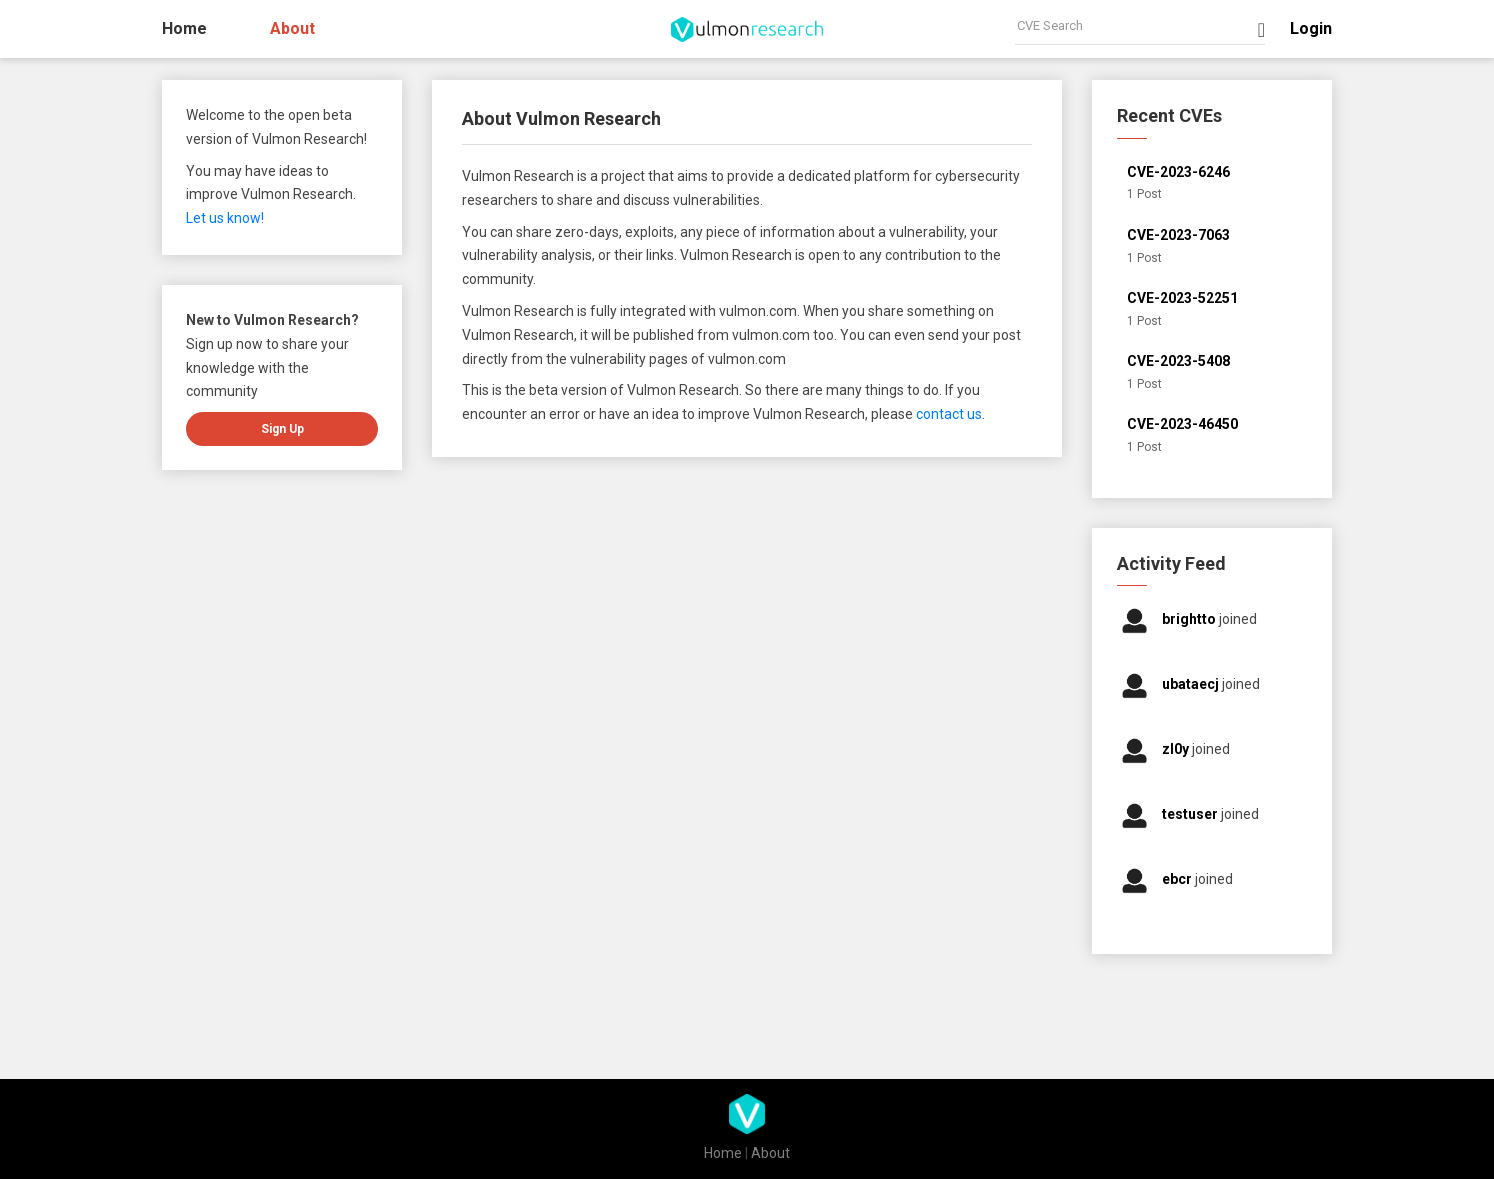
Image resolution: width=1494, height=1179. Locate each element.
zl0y (1177, 749)
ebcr (1178, 879)
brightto (1190, 619)
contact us (949, 414)
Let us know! (225, 218)
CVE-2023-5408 (1178, 361)
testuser (1191, 814)
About (292, 28)
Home (184, 28)
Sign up (282, 429)
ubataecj (1192, 684)
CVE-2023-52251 (1182, 298)
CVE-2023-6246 (1178, 172)
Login (1311, 28)
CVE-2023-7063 (1178, 235)
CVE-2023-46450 (1182, 424)
